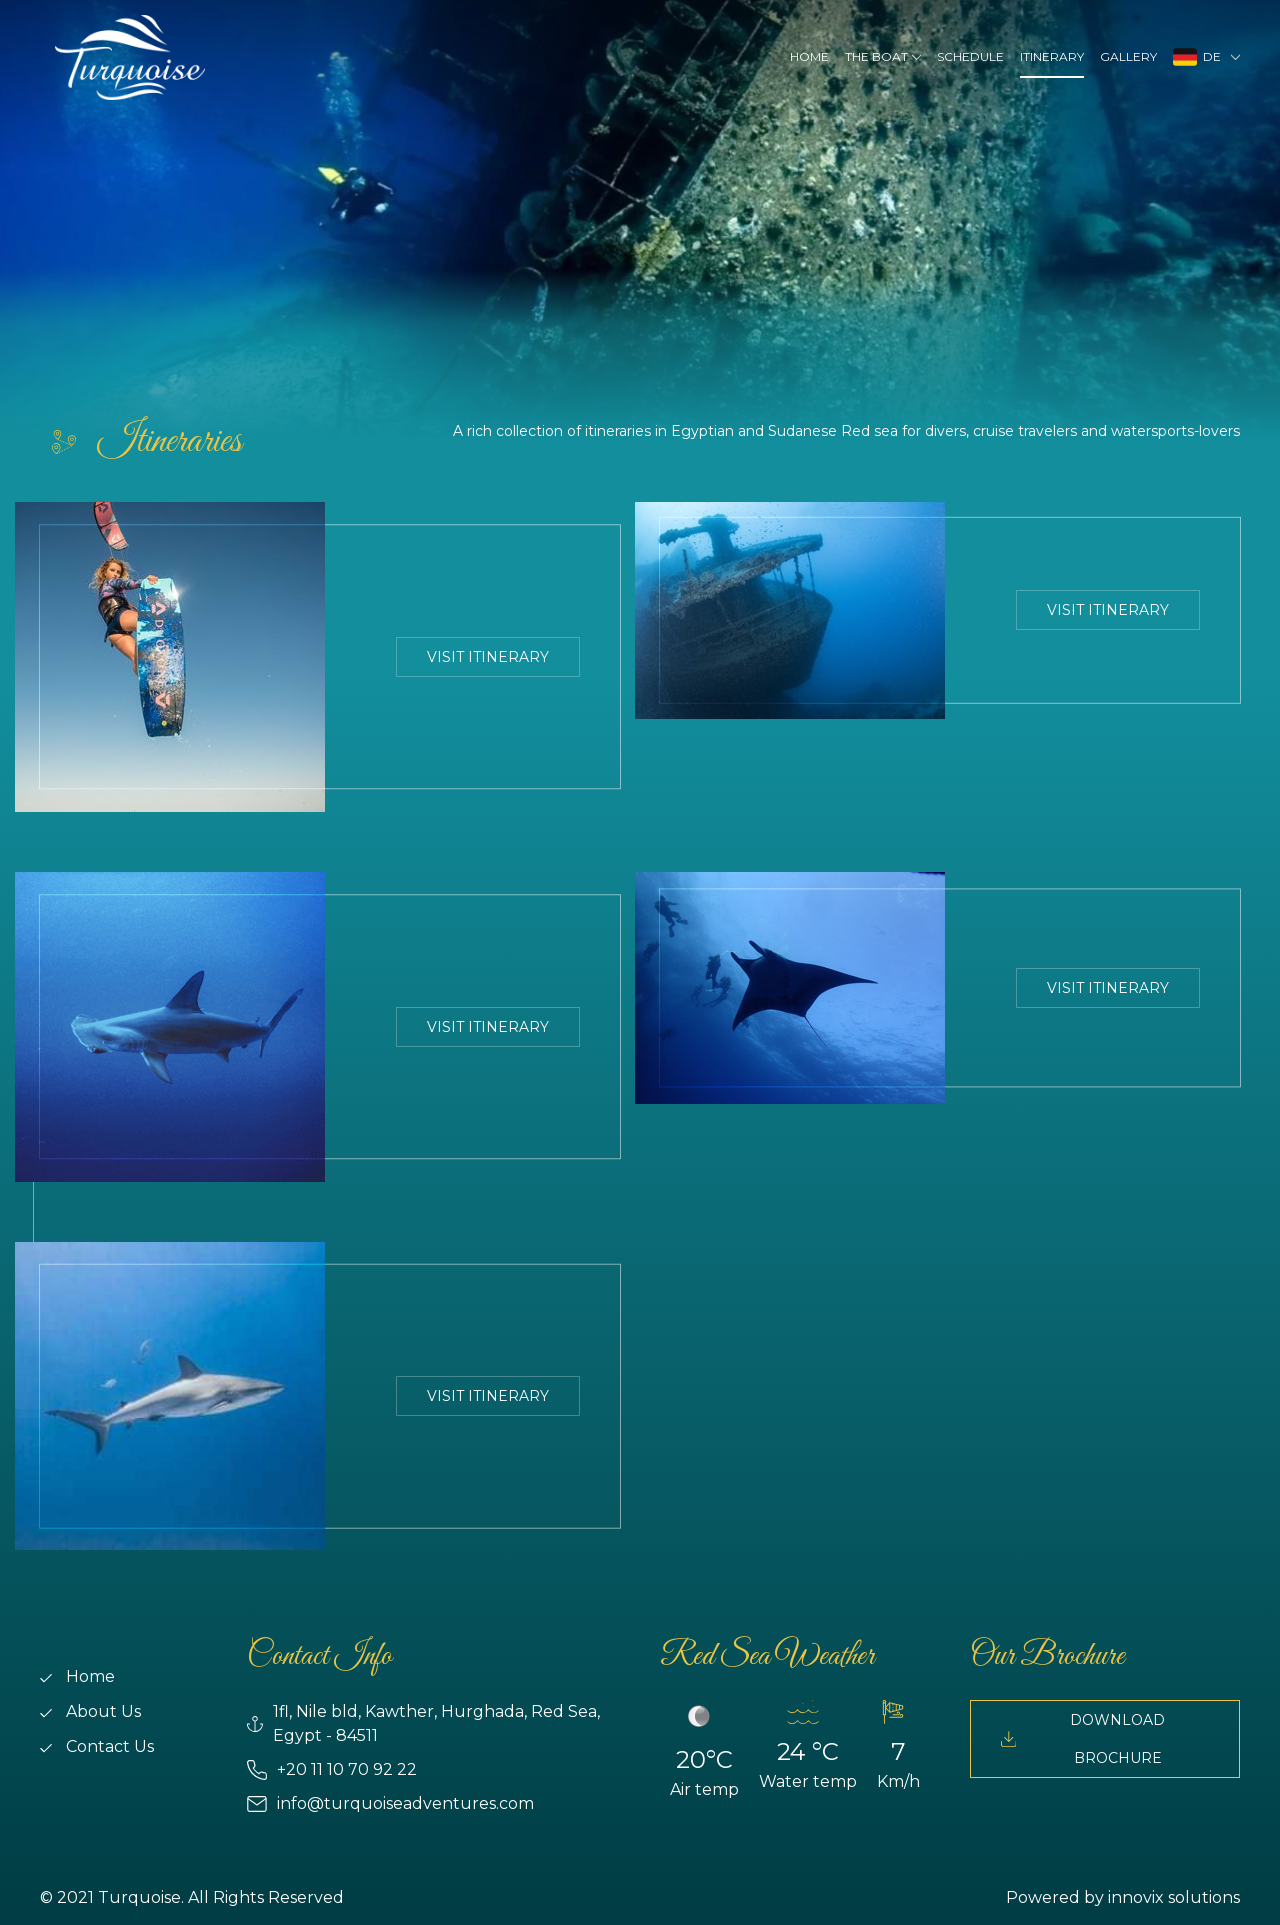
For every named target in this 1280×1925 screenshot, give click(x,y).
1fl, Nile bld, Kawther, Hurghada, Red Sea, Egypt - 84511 (423, 1723)
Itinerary (1052, 56)
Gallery (1128, 56)
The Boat (876, 56)
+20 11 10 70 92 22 (332, 1770)
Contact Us (97, 1746)
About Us (90, 1711)
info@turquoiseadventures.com (390, 1804)
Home (809, 56)
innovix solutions (1174, 1897)
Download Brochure (1083, 1739)
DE (1200, 57)
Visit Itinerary (488, 657)
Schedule (970, 56)
